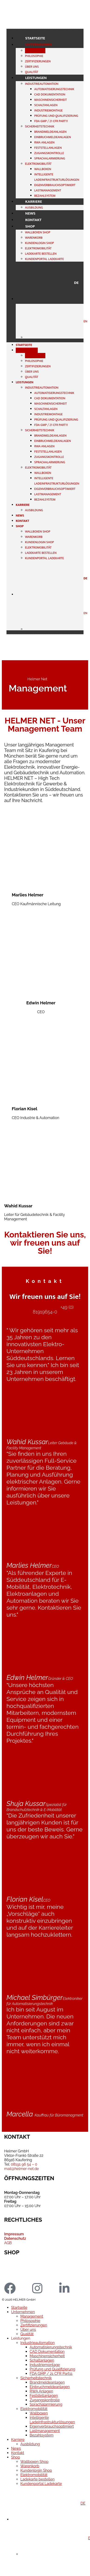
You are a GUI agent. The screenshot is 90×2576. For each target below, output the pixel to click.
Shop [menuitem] (15, 2457)
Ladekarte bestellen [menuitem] (37, 2479)
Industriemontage (48, 110)
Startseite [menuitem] (19, 2307)
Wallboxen (42, 169)
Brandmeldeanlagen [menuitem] (47, 2382)
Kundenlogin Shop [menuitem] (36, 2470)
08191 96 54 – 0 (24, 2164)
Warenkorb (34, 237)
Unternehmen (38, 44)
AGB (8, 2243)
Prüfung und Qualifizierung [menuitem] (52, 2369)
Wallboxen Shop (37, 232)
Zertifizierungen (38, 61)
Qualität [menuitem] (27, 2334)
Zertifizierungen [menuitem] (33, 2325)
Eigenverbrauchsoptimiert (54, 185)
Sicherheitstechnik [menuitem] (36, 2378)
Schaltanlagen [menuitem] (42, 2360)
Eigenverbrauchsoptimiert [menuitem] (52, 2426)
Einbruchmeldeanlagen (52, 137)
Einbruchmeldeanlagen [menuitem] (50, 2387)
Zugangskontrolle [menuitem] (45, 2400)
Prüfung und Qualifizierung (56, 115)
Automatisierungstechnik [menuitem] (51, 2347)
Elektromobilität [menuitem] (33, 2409)
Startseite (24, 345)
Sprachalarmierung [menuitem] (46, 2404)
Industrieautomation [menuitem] (37, 2343)
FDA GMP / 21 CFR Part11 (51, 121)
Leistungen (36, 78)
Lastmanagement (47, 190)
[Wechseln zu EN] (54, 321)
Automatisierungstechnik (54, 89)
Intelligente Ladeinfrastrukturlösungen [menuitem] (52, 2419)
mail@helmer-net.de (37, 1307)
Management (35, 50)
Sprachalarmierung (49, 158)
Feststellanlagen (48, 147)
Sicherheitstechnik (39, 126)
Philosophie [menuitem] (30, 2321)
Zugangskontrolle (49, 153)
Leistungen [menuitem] (20, 2338)
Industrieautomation (41, 83)
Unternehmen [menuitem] (23, 2312)
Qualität (31, 377)
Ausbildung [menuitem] (30, 2444)
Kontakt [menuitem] (17, 2453)
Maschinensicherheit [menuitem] (47, 2356)
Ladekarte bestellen (40, 253)
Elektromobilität (38, 163)
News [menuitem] (16, 2448)
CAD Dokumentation (49, 94)
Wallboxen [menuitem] (39, 2413)
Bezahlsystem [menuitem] (41, 2435)
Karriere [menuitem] (18, 2439)
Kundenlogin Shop (39, 243)
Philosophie (34, 56)
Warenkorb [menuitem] (29, 2466)
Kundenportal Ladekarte (44, 259)
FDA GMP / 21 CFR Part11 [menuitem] (51, 2373)
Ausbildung (34, 510)
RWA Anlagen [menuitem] (41, 2391)
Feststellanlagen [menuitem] (44, 2395)
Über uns (32, 66)
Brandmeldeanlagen (50, 131)
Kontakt (22, 520)
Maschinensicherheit (50, 99)
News (20, 515)
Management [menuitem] (31, 2316)
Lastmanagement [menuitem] (45, 2431)
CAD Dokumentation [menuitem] (47, 2351)
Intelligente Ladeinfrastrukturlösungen (56, 177)
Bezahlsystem (45, 499)
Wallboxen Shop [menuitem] (34, 2461)
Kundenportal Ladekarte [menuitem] (41, 2483)
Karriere (33, 201)
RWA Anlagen (44, 142)
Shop (30, 226)
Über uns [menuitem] (28, 2329)
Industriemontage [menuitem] (45, 2365)
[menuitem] (49, 2503)
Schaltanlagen (46, 105)
